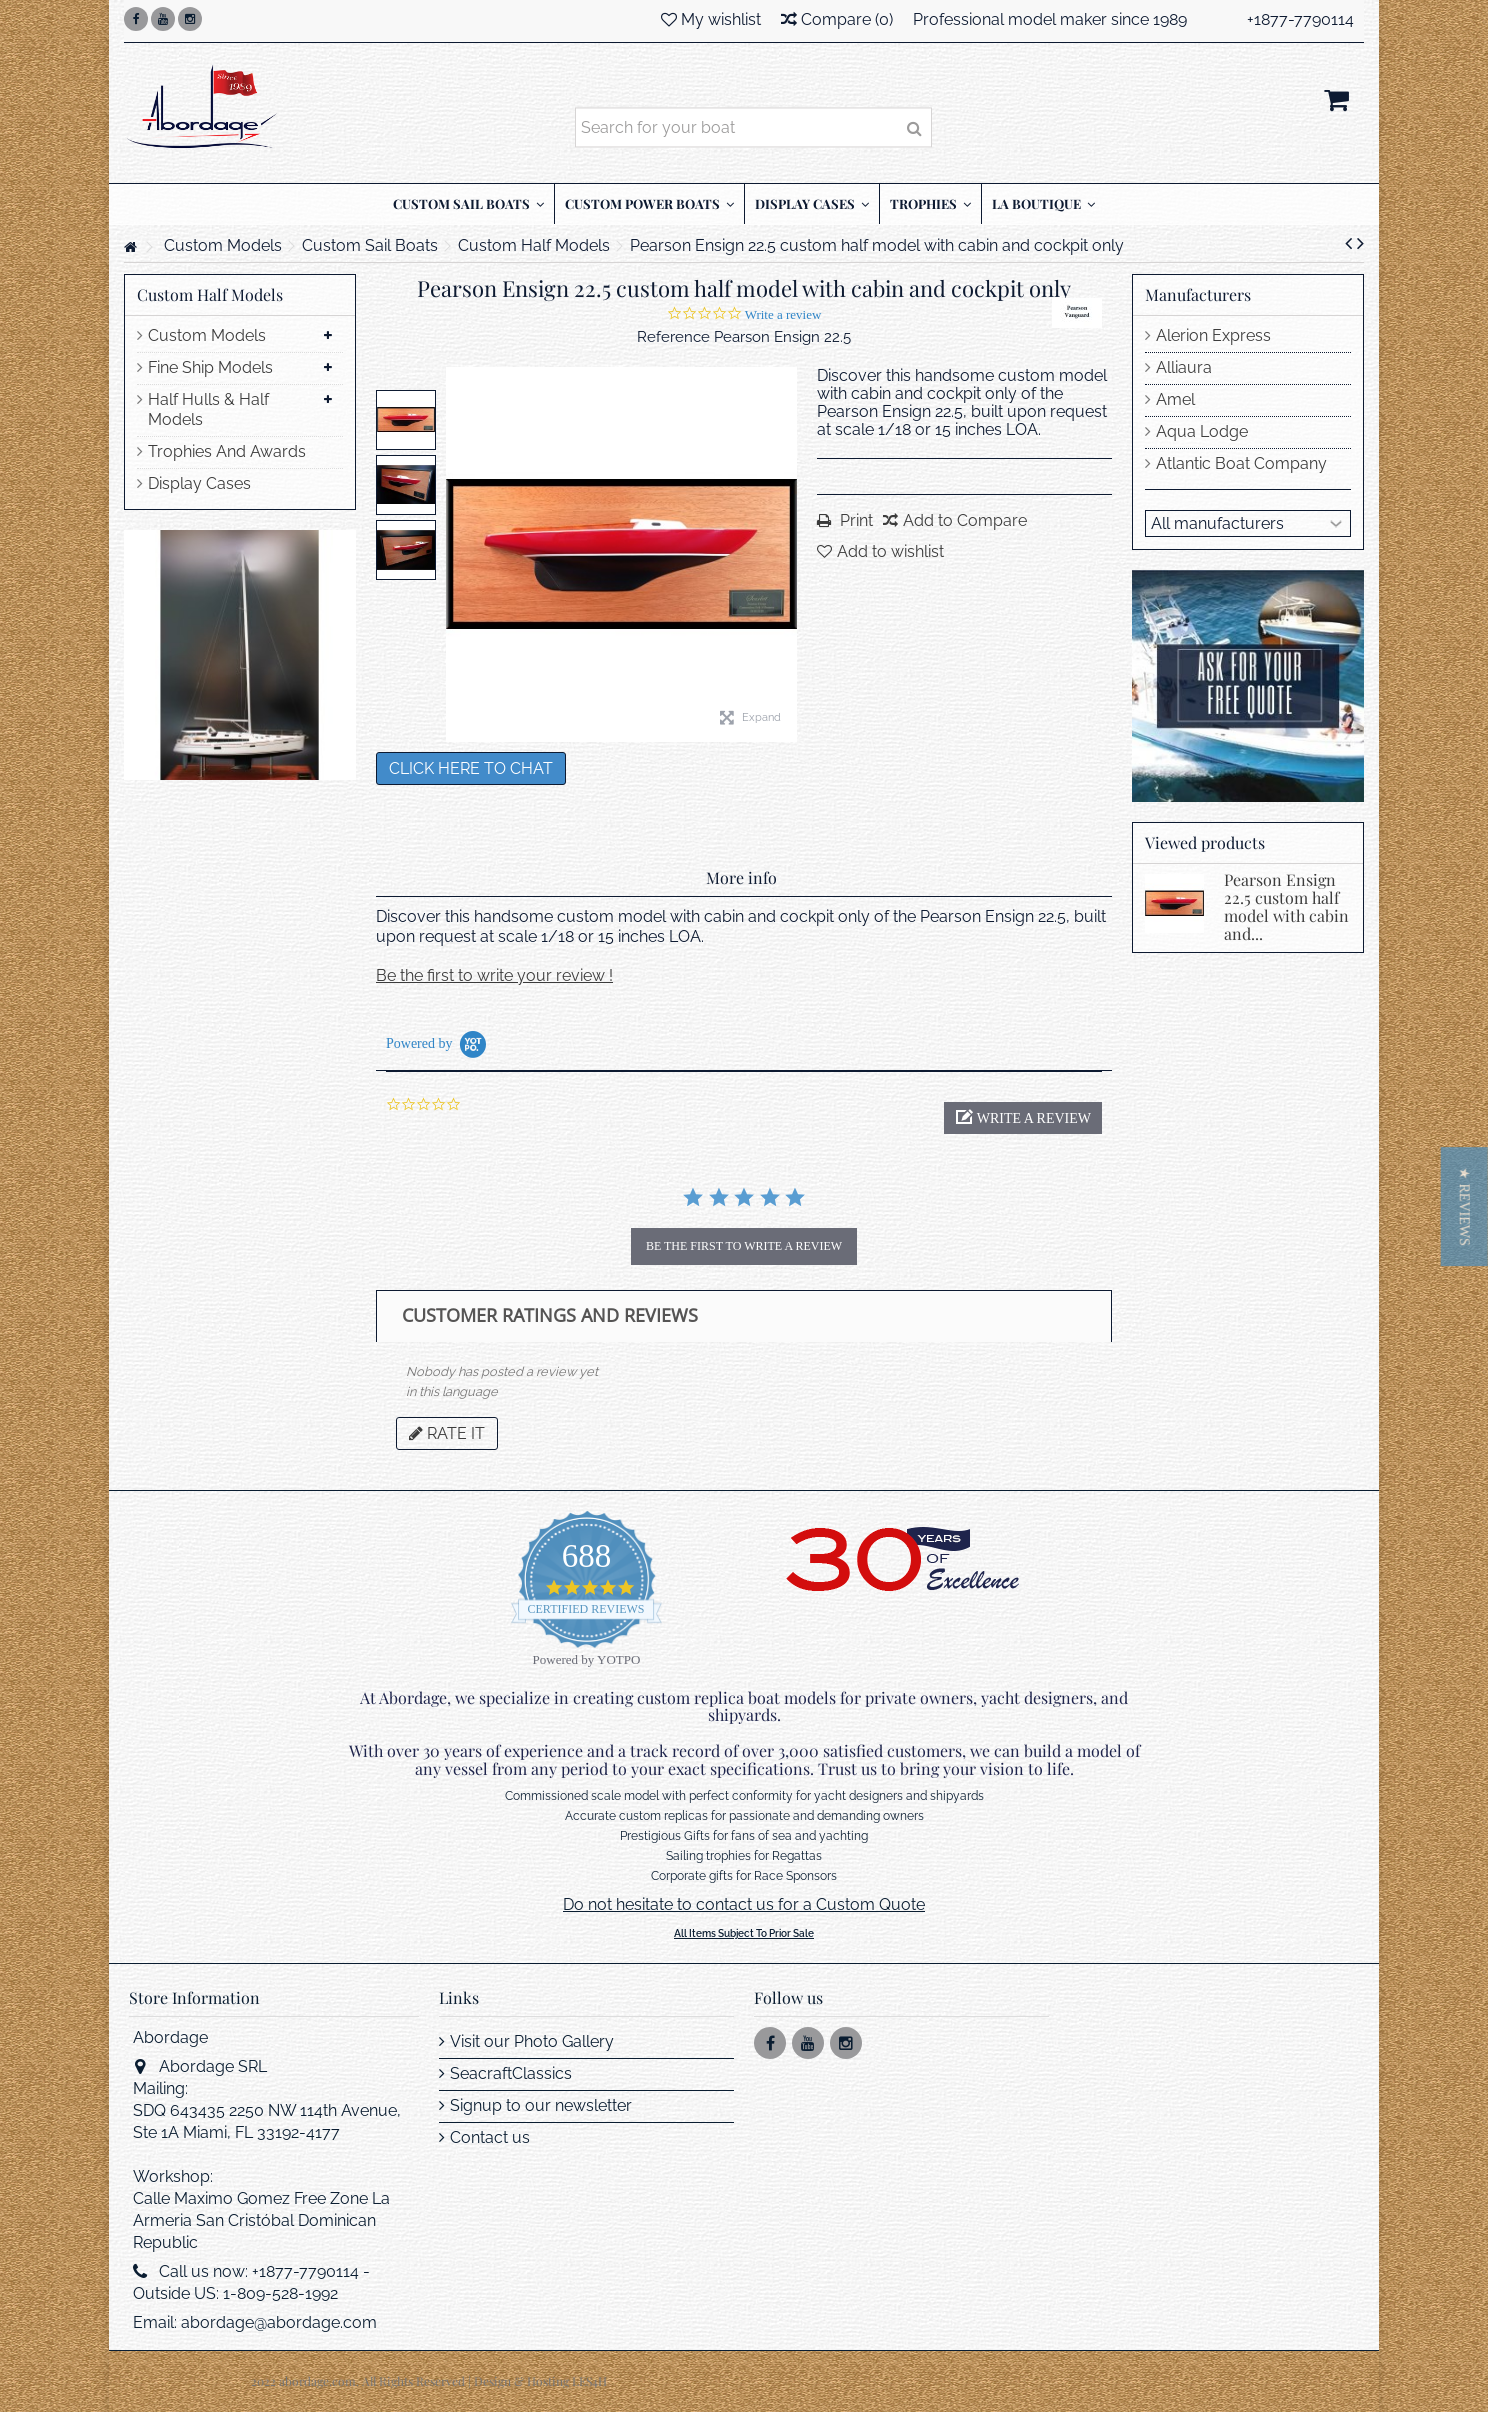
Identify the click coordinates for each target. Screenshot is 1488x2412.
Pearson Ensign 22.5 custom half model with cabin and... (1286, 906)
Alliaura (1184, 367)
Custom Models (207, 335)
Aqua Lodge (1202, 431)
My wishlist (711, 19)
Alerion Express (1213, 335)
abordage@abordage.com (279, 2322)
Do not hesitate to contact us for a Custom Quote (744, 1904)
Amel (1175, 399)
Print (854, 520)
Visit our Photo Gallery (532, 2041)
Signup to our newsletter (541, 2105)
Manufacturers (1198, 294)
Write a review (783, 314)
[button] (1023, 1118)
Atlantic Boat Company (1241, 463)
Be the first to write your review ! (494, 975)
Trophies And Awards (227, 451)
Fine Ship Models (210, 367)
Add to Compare (965, 520)
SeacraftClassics (511, 2073)
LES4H (589, 2381)
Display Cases (199, 483)
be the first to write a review (744, 1246)
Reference (673, 337)
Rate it (447, 1433)
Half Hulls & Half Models (208, 409)
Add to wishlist (890, 551)
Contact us (490, 2137)
